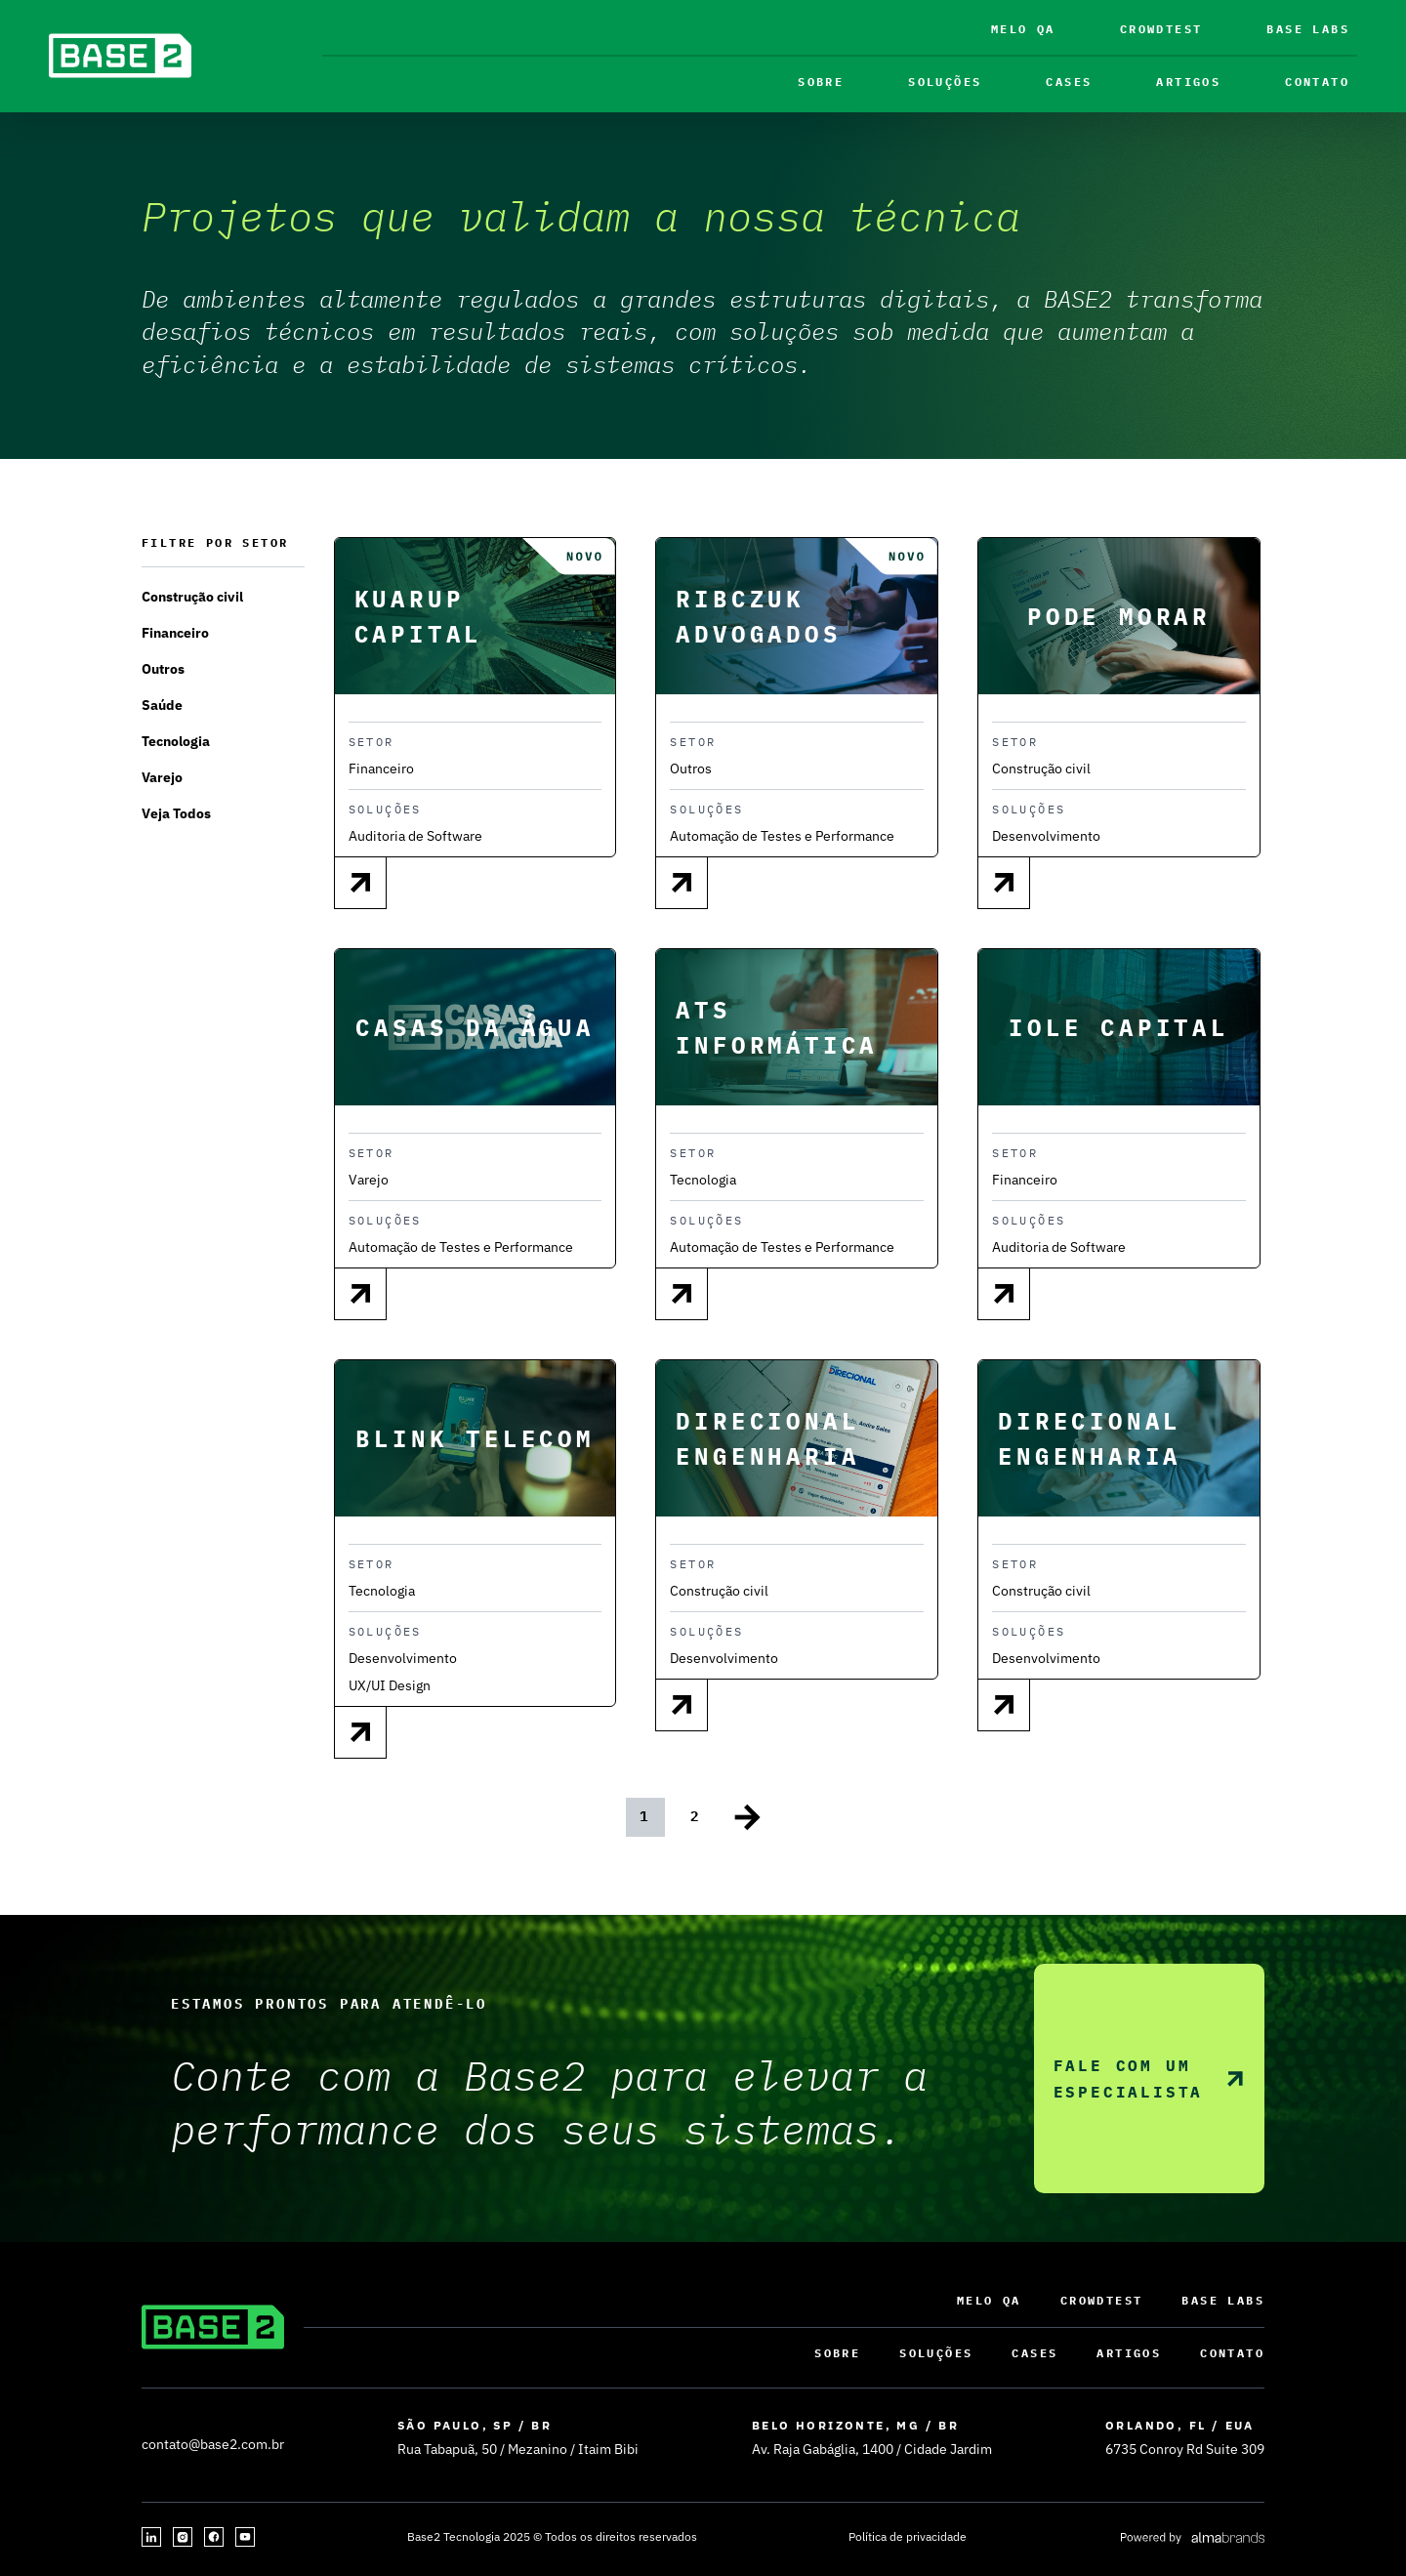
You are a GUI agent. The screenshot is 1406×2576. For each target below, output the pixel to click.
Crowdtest (1161, 28)
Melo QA (1023, 28)
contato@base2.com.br (213, 2444)
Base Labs (1307, 28)
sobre (821, 81)
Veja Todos (176, 813)
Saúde (162, 705)
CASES (1069, 81)
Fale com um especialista (1149, 2078)
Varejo (162, 777)
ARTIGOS (1188, 81)
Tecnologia (176, 741)
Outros (163, 669)
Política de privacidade (907, 2536)
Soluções (944, 81)
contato (1317, 81)
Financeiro (175, 633)
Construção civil (192, 596)
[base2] (120, 55)
